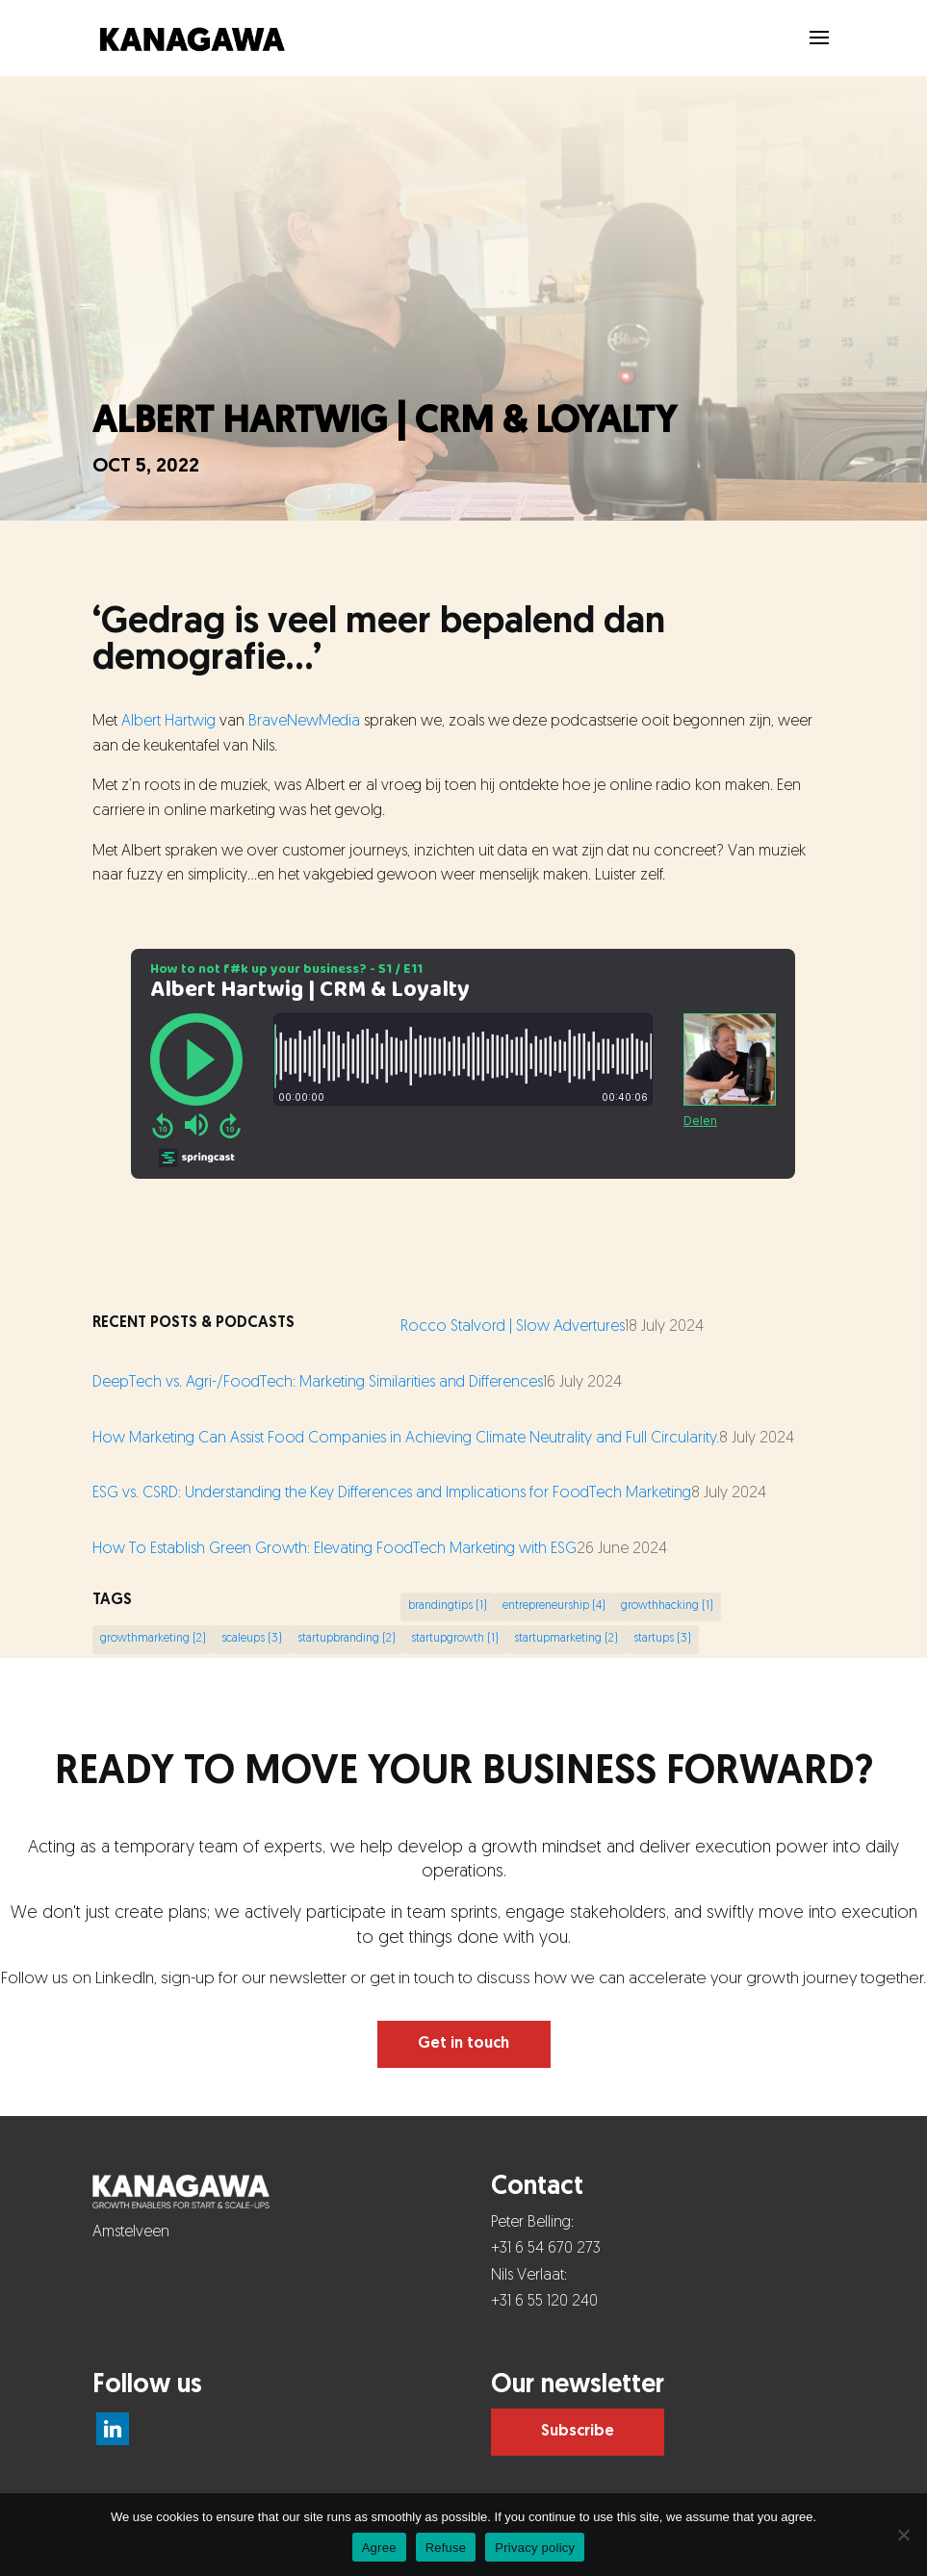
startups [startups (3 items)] (662, 1639)
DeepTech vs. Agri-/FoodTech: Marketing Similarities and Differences (317, 1382)
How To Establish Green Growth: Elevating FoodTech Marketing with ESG (334, 1549)
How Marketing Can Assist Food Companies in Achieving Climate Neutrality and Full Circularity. (405, 1438)
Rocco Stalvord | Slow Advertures (512, 1327)
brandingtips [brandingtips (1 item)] (447, 1606)
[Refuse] (903, 2534)
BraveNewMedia (304, 721)
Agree (379, 2547)
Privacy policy (535, 2547)
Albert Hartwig (168, 721)
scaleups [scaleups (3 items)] (251, 1639)
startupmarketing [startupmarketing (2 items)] (566, 1639)
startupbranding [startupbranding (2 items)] (346, 1639)
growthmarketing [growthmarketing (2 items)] (153, 1639)
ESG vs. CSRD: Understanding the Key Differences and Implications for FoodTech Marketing (391, 1493)
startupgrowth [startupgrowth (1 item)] (455, 1639)
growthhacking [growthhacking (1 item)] (667, 1606)
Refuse (446, 2547)
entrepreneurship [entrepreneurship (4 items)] (553, 1606)
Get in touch (463, 2044)
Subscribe (577, 2431)
